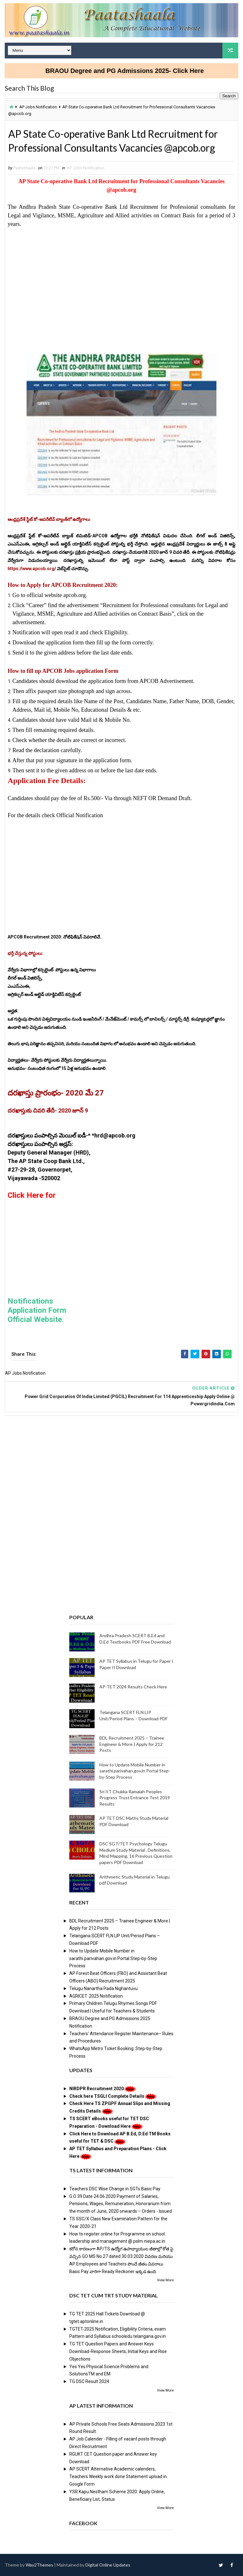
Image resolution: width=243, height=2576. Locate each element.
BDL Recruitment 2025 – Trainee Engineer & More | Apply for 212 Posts (131, 1744)
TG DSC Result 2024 (89, 2381)
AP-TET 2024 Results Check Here (133, 1686)
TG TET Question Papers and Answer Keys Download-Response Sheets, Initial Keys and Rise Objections (118, 2351)
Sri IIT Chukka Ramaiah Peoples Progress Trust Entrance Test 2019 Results (134, 1798)
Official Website (35, 1319)
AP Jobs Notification (38, 107)
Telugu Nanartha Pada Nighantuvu (103, 1988)
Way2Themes (39, 2564)
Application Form (37, 1310)
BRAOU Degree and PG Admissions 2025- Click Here (153, 70)
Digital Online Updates (107, 2564)
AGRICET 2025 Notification (96, 1996)
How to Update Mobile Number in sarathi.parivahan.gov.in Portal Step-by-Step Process (134, 1771)
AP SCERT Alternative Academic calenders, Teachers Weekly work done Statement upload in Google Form (118, 2476)
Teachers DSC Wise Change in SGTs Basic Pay (114, 2188)
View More (165, 2280)
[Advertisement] (121, 281)
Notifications (30, 1301)
